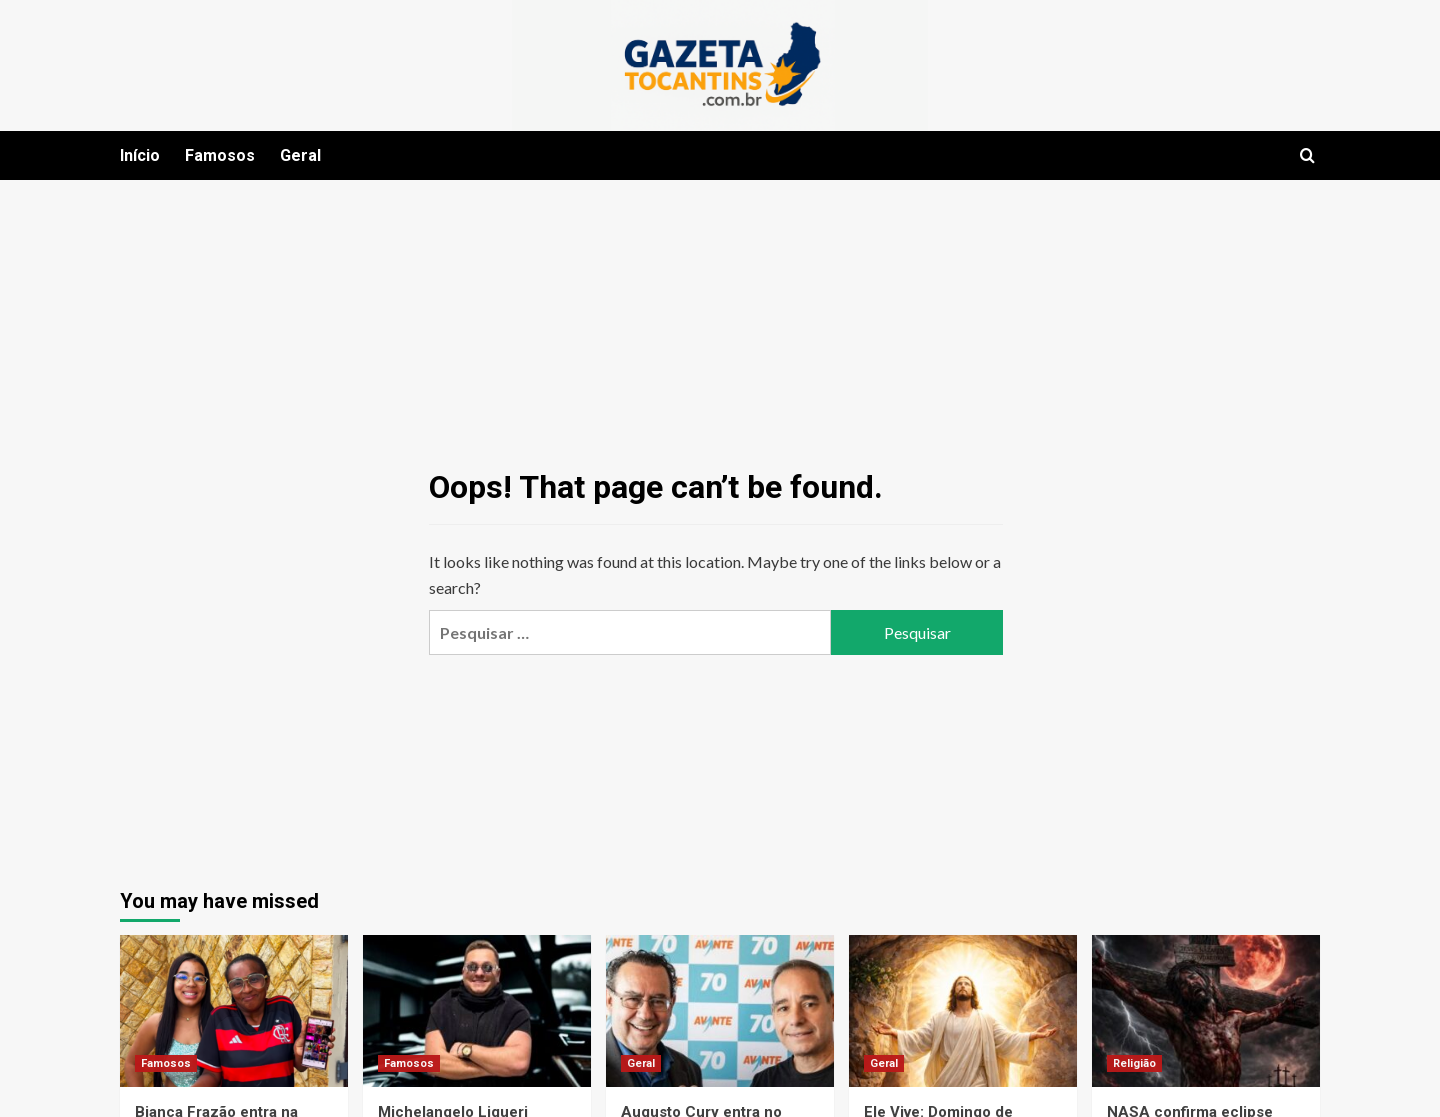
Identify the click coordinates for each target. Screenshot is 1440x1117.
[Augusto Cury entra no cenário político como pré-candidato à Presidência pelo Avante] (720, 1011)
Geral (300, 155)
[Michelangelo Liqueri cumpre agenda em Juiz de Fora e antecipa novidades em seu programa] (477, 1011)
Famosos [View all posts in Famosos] (166, 1063)
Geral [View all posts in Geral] (641, 1063)
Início (140, 155)
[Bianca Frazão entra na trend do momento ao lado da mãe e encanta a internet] (234, 1011)
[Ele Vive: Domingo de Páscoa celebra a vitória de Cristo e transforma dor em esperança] (963, 1011)
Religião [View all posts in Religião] (1134, 1063)
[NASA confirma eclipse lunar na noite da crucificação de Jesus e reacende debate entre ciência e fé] (1206, 1011)
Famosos (220, 155)
